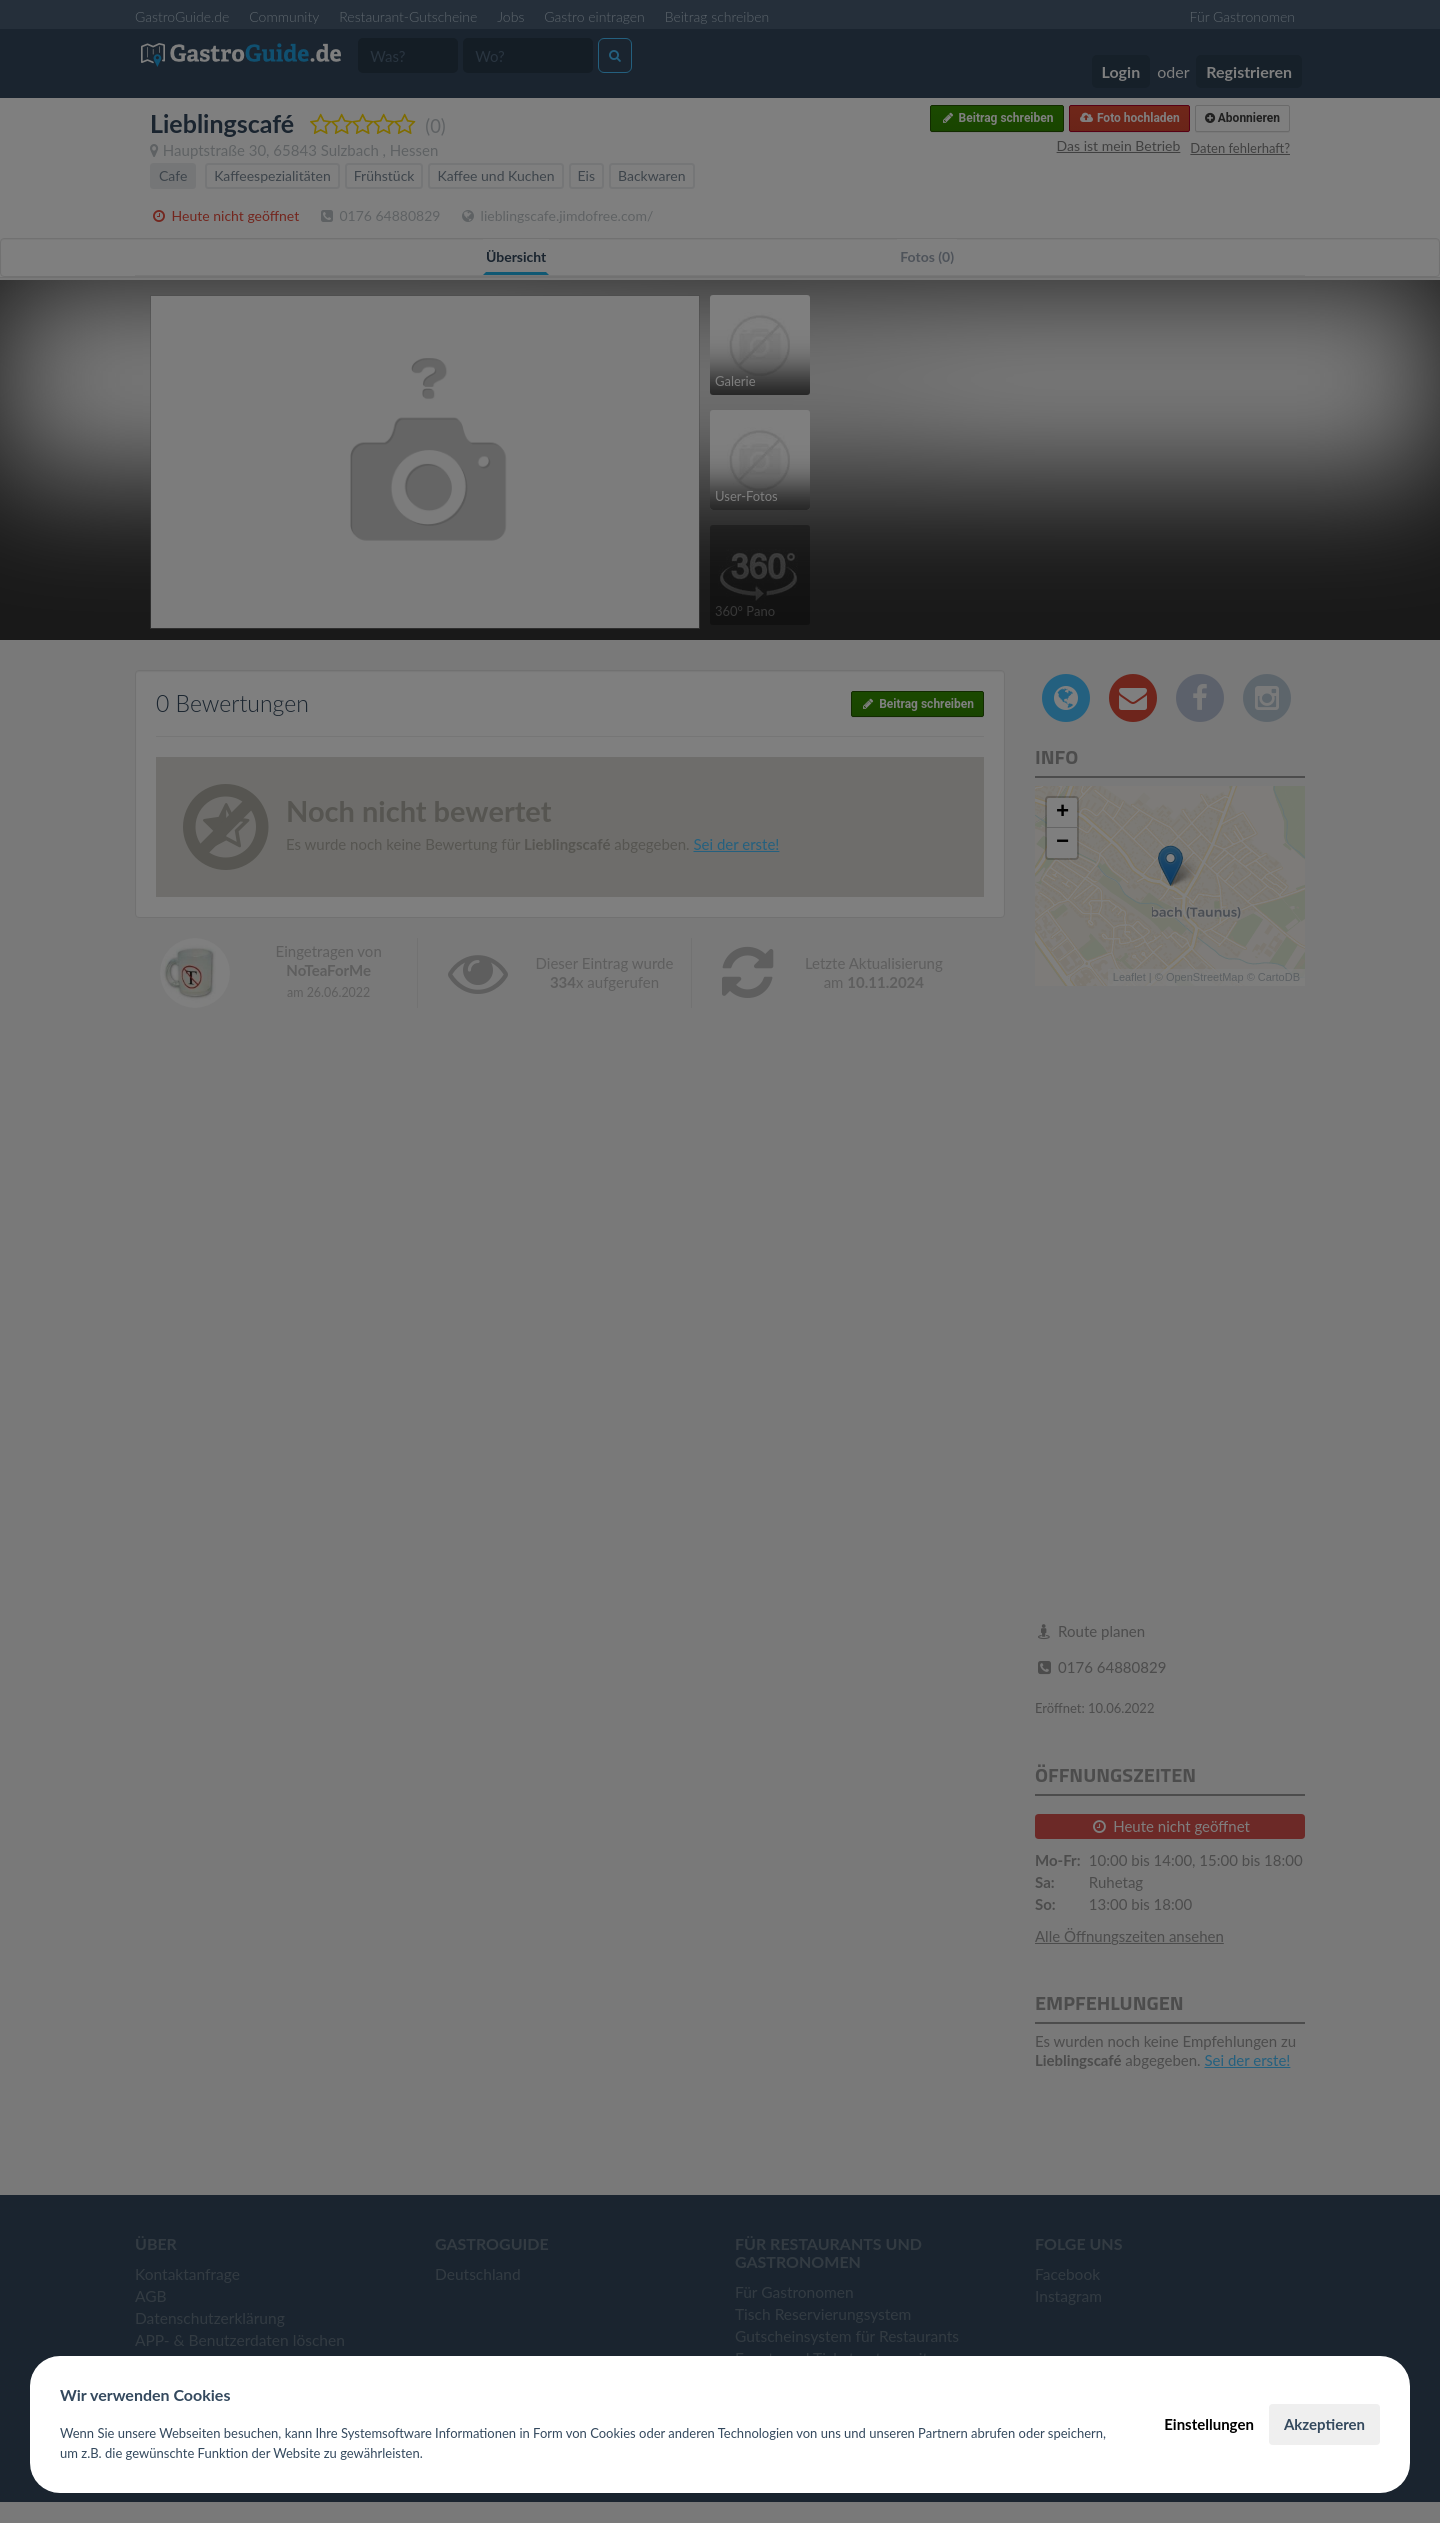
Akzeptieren (1324, 2424)
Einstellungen (1209, 2424)
